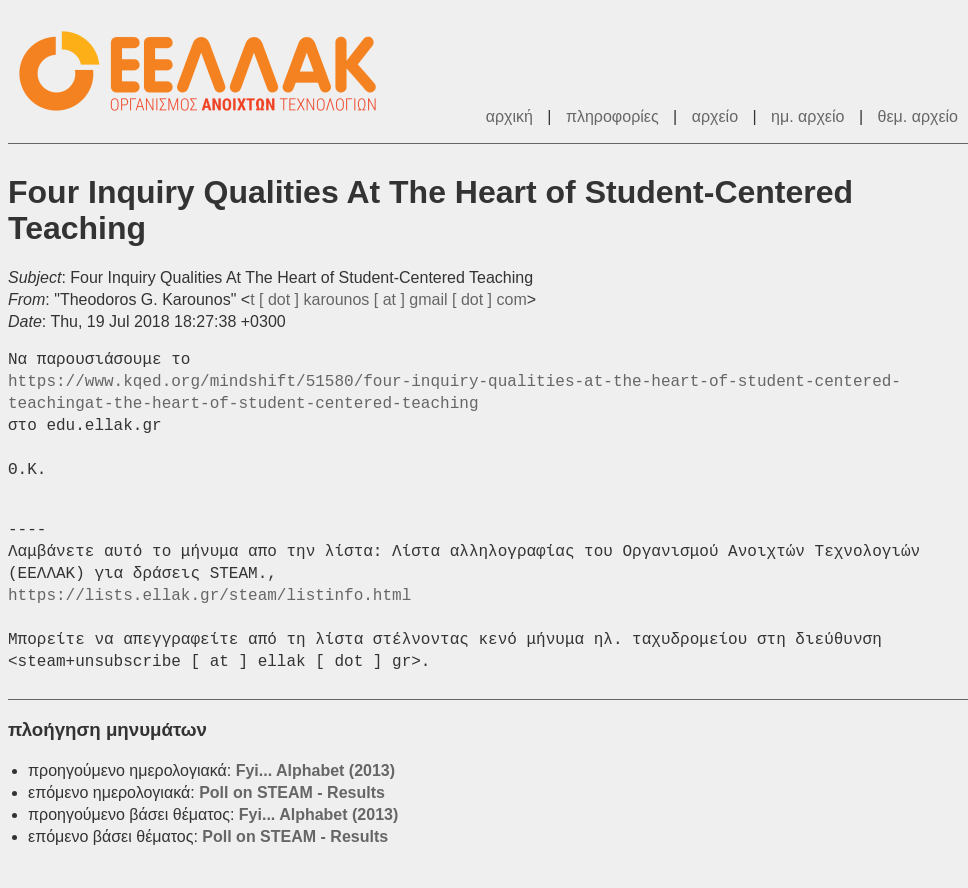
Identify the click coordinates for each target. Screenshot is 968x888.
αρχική (509, 116)
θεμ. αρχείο (918, 116)
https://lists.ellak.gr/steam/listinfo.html (209, 596)
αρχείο (715, 116)
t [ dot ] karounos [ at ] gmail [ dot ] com (388, 299)
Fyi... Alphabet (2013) (315, 770)
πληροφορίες (612, 116)
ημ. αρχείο (807, 116)
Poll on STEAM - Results (292, 792)
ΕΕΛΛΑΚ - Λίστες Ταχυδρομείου (208, 71)
